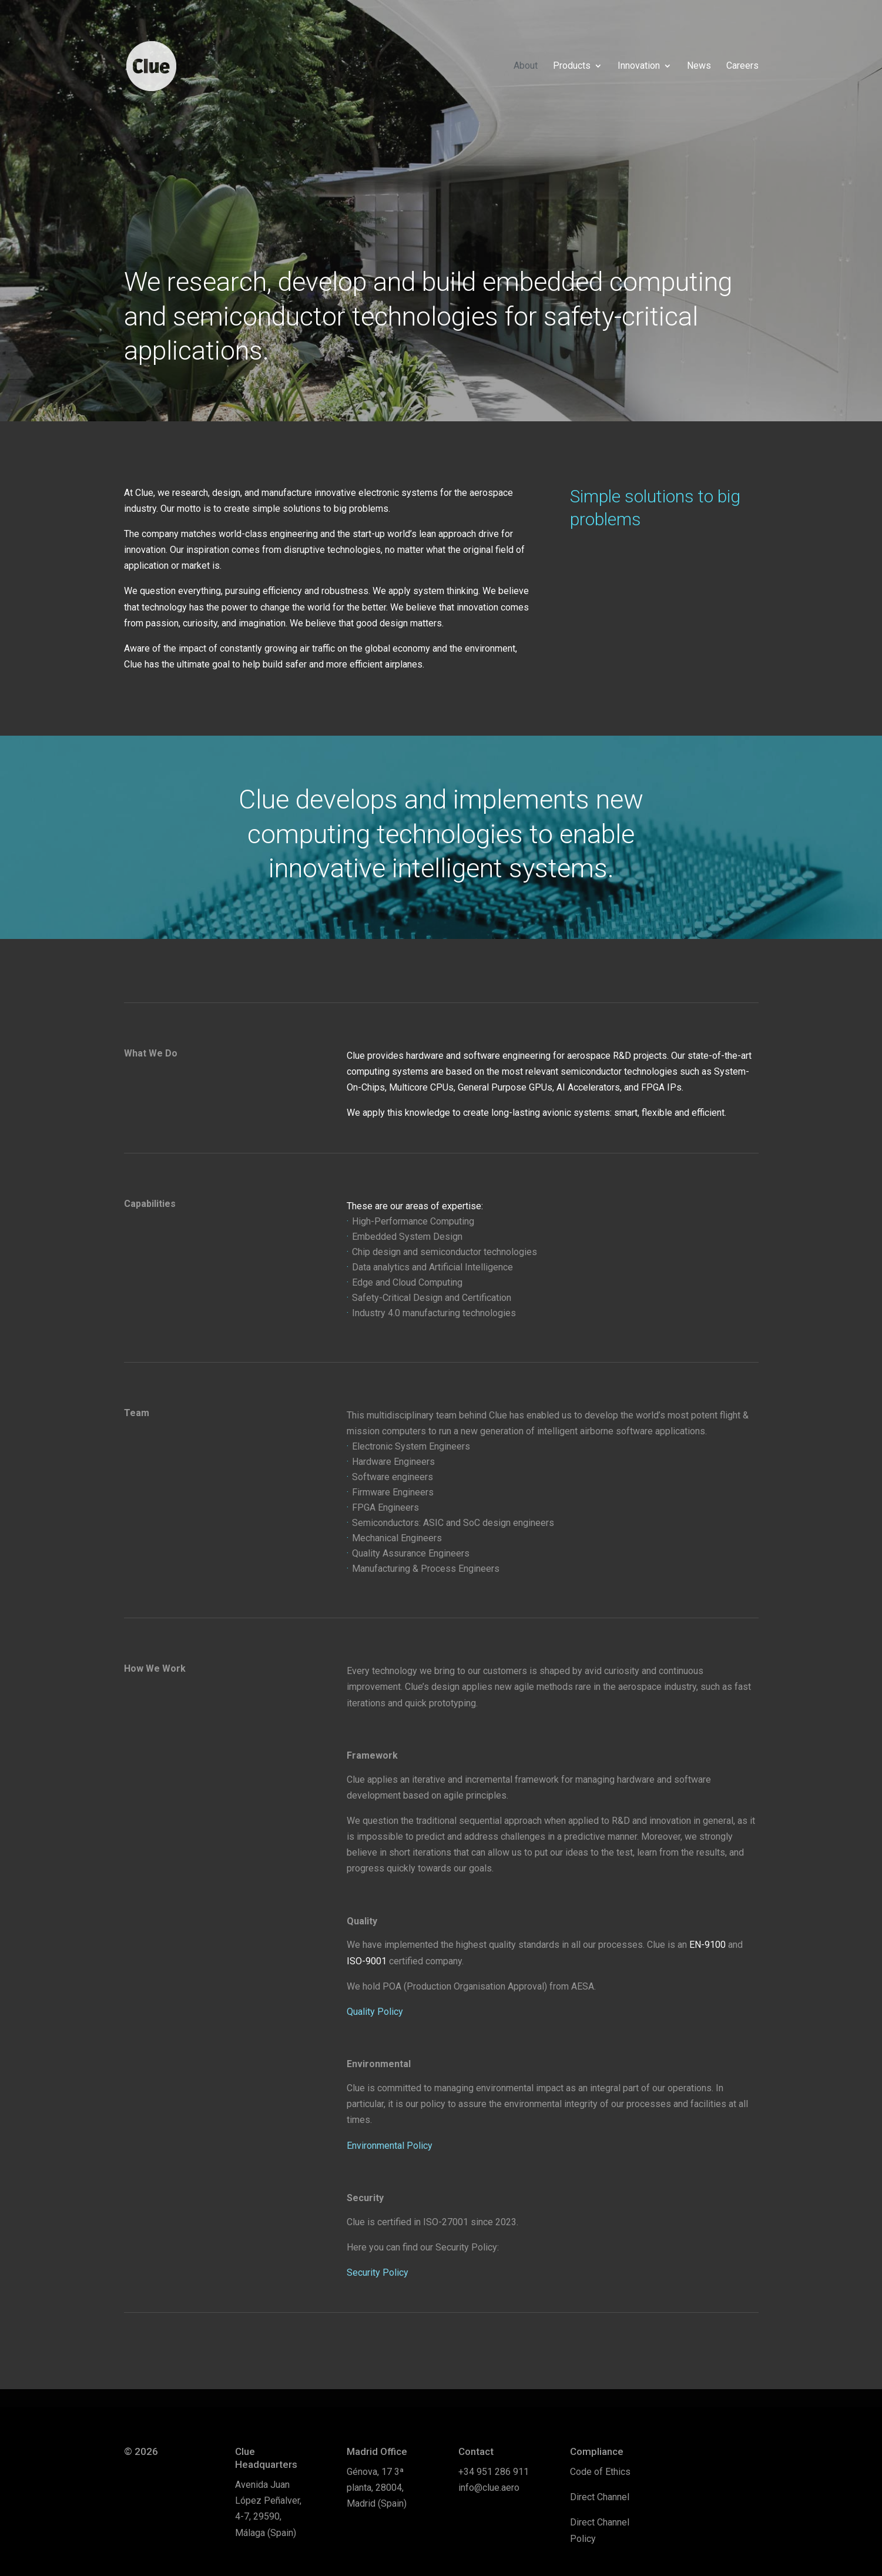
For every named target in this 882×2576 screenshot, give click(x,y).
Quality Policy (375, 2011)
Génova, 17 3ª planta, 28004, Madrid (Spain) (377, 2487)
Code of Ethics (600, 2471)
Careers (742, 66)
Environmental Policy (389, 2145)
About (526, 66)
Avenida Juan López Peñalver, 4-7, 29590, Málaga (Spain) (268, 2508)
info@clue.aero (488, 2487)
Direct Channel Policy (599, 2530)
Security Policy (377, 2272)
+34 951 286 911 (493, 2471)
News (699, 66)
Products (572, 66)
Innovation (639, 66)
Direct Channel (599, 2497)
